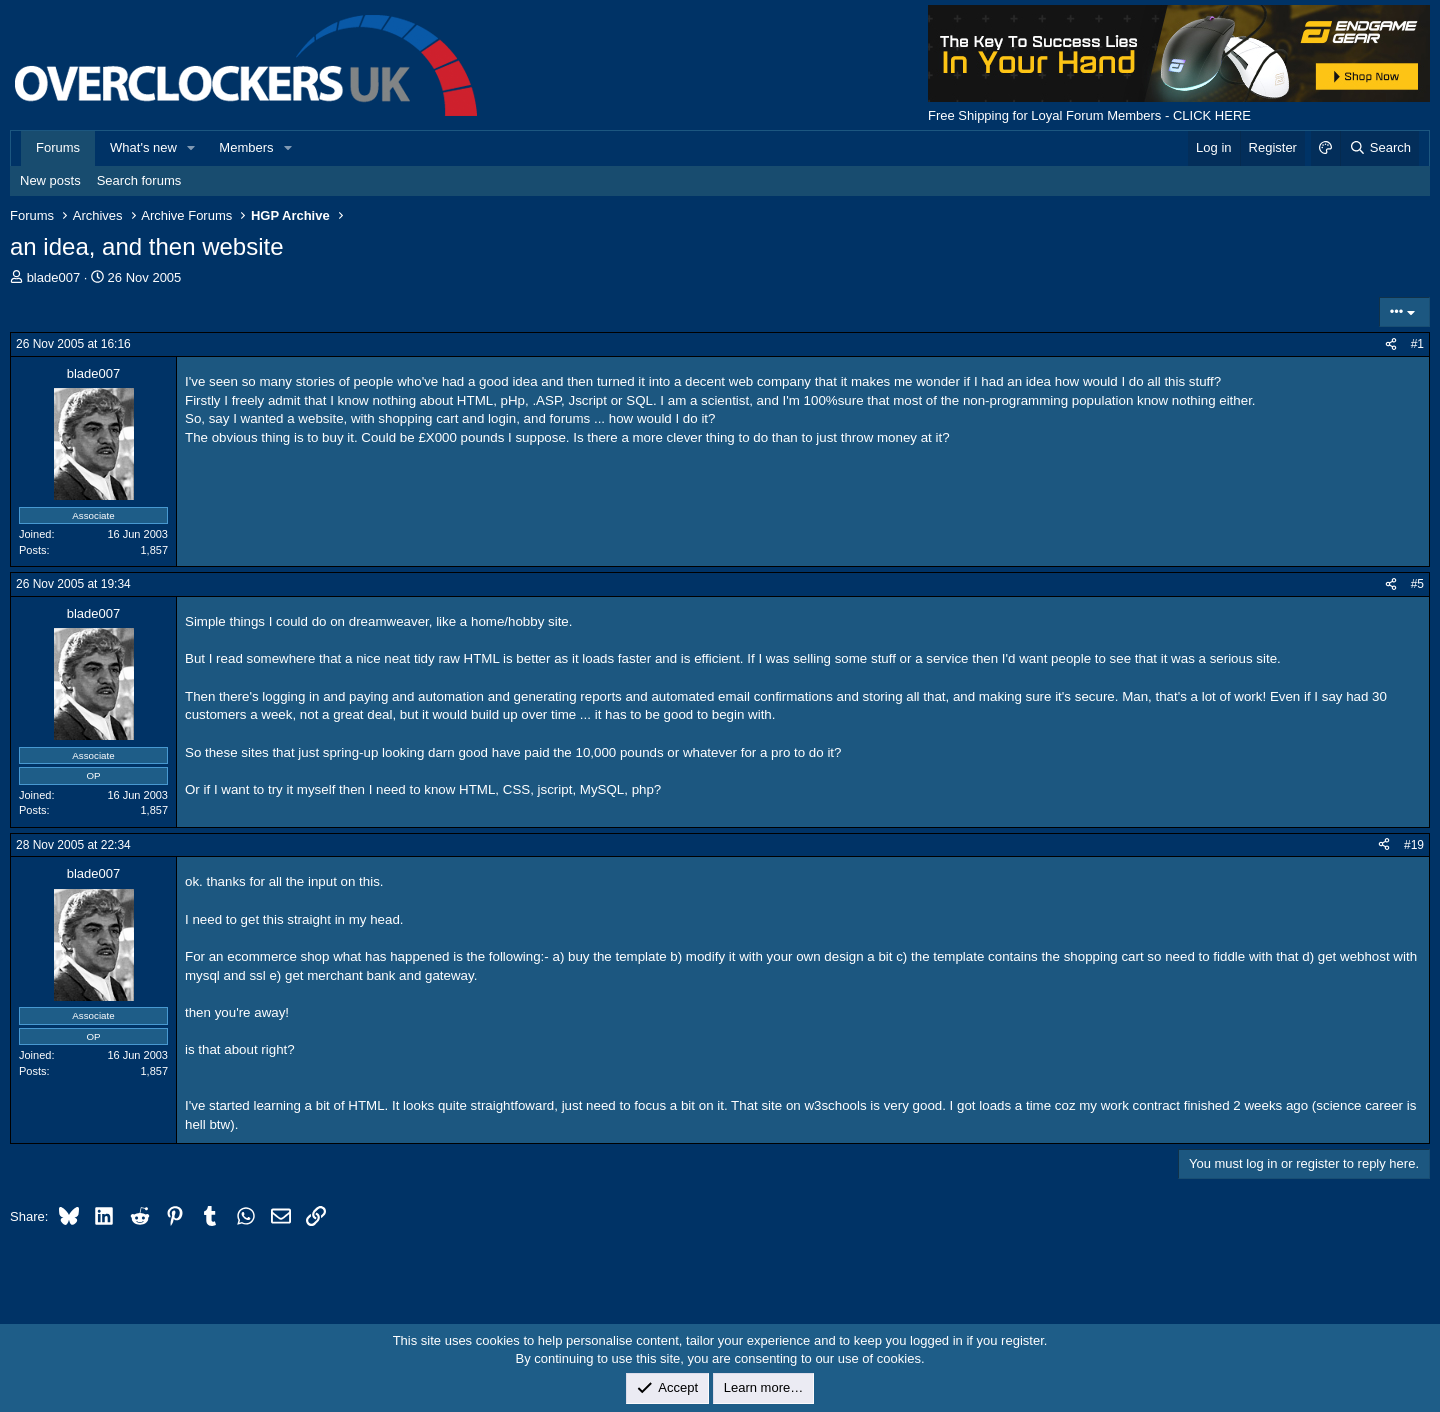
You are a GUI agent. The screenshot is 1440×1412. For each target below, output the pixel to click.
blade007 (54, 277)
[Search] (1379, 148)
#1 (1417, 344)
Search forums (139, 180)
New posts (50, 180)
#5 (1417, 584)
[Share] (1391, 344)
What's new (143, 147)
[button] (192, 148)
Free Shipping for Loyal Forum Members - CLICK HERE (1089, 115)
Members (246, 147)
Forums (58, 147)
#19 (1414, 845)
